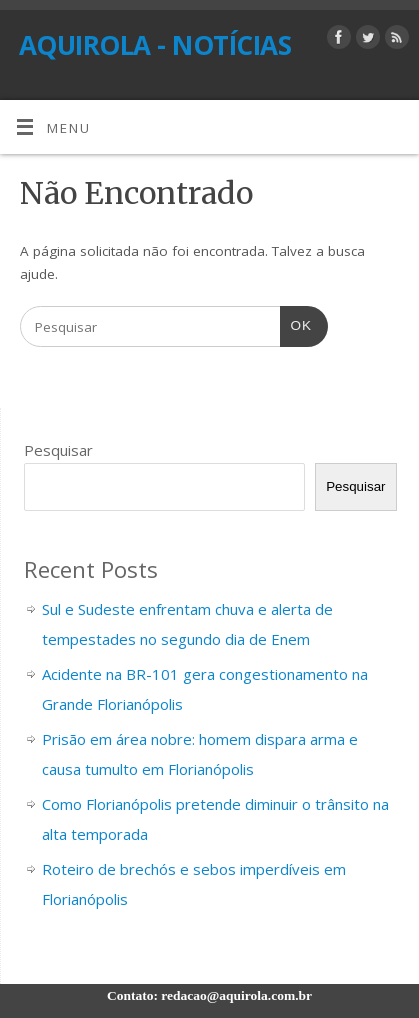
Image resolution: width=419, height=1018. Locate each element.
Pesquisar (58, 450)
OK (296, 323)
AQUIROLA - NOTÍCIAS (155, 45)
